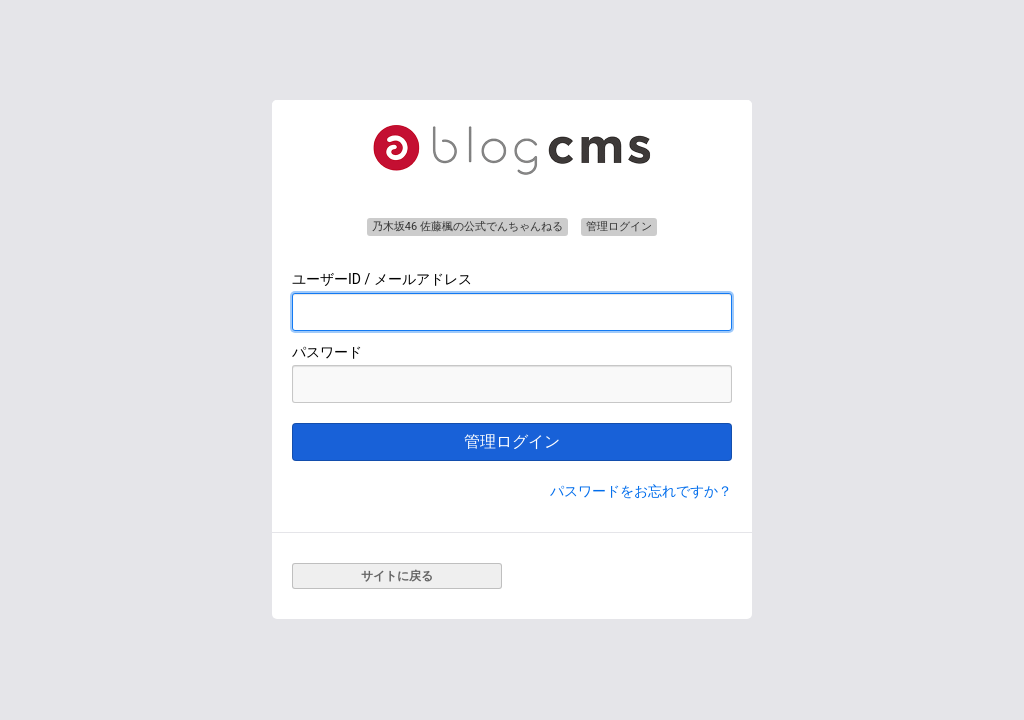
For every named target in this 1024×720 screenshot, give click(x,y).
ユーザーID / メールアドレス (382, 279)
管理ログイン (512, 441)
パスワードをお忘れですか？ (641, 491)
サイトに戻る (397, 576)
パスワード (327, 352)
